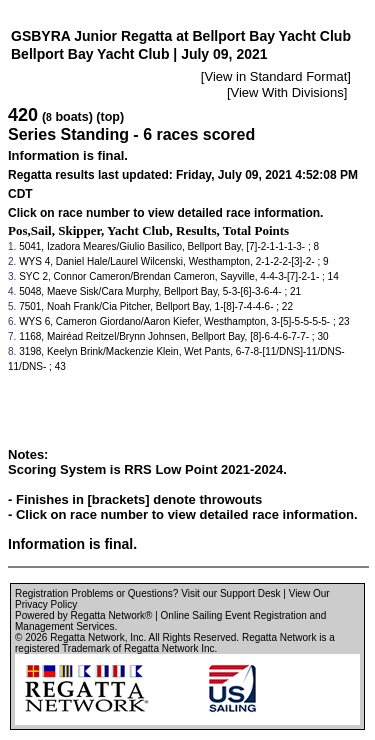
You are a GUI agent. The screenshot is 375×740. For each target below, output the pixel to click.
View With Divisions (287, 92)
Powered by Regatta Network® (83, 615)
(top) (110, 117)
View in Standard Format (275, 76)
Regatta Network (87, 637)
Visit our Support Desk (230, 593)
